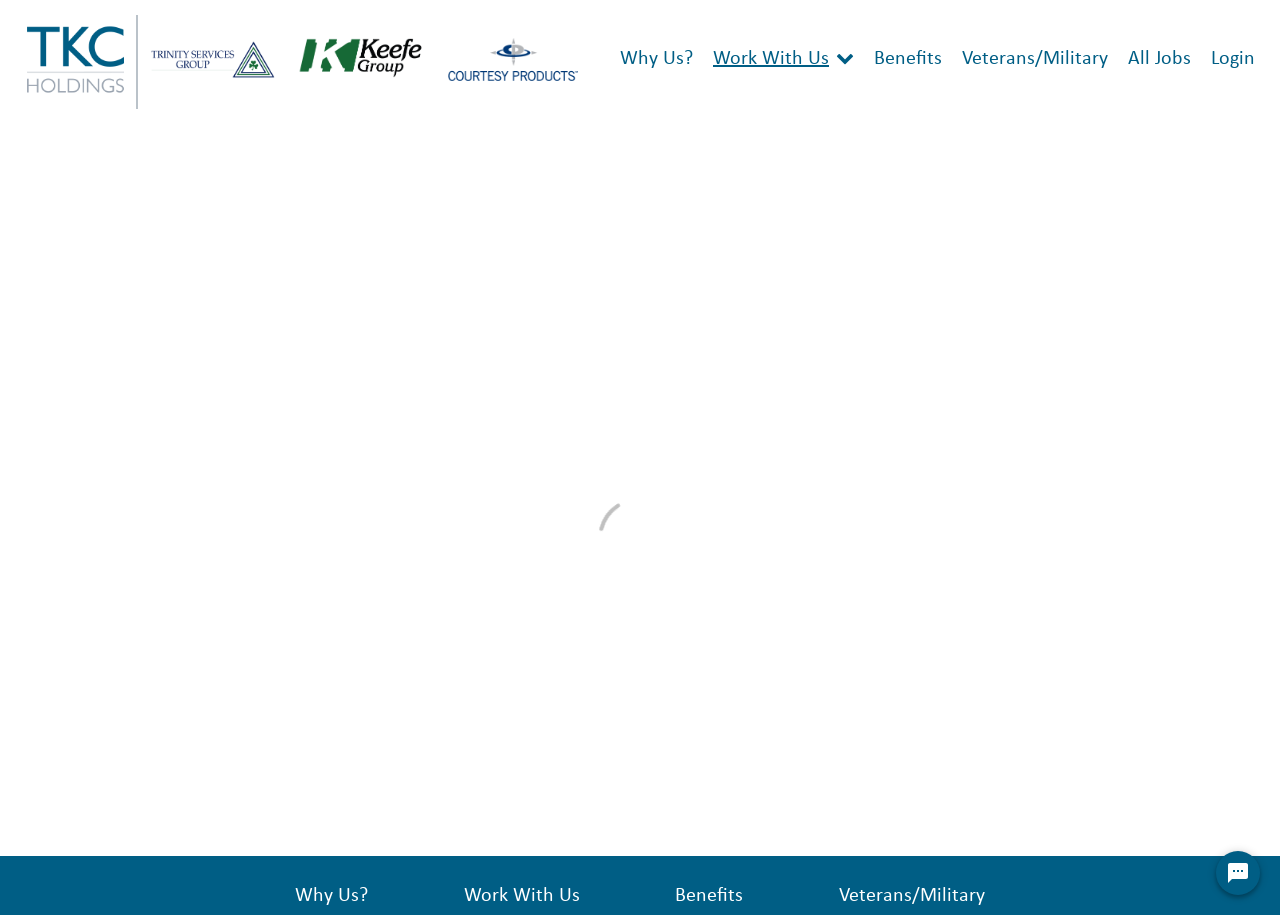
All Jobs (1159, 59)
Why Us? (656, 59)
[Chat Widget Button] (1238, 873)
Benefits (908, 59)
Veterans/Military (1035, 59)
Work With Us (771, 59)
